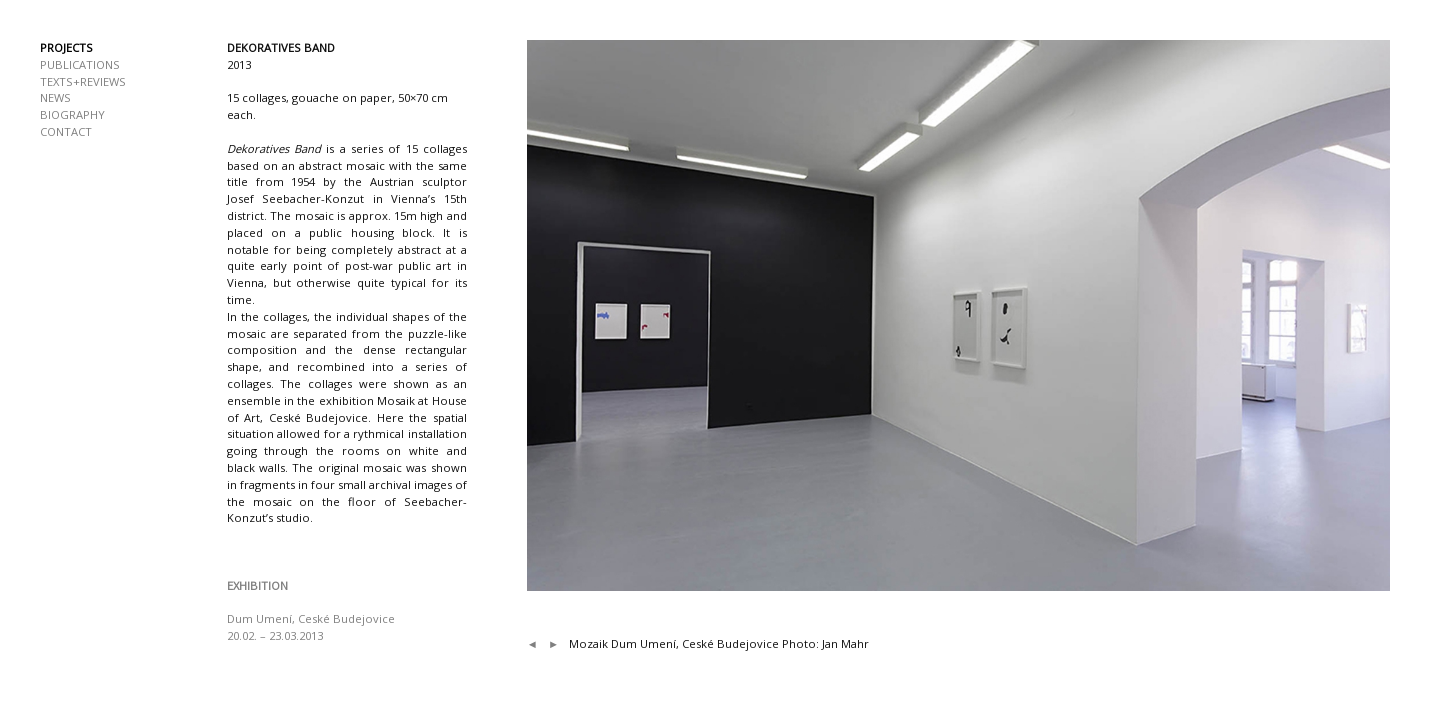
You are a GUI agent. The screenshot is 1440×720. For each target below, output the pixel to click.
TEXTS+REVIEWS (83, 81)
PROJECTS (66, 47)
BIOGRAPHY (72, 114)
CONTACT (66, 131)
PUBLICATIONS (80, 64)
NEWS (55, 97)
